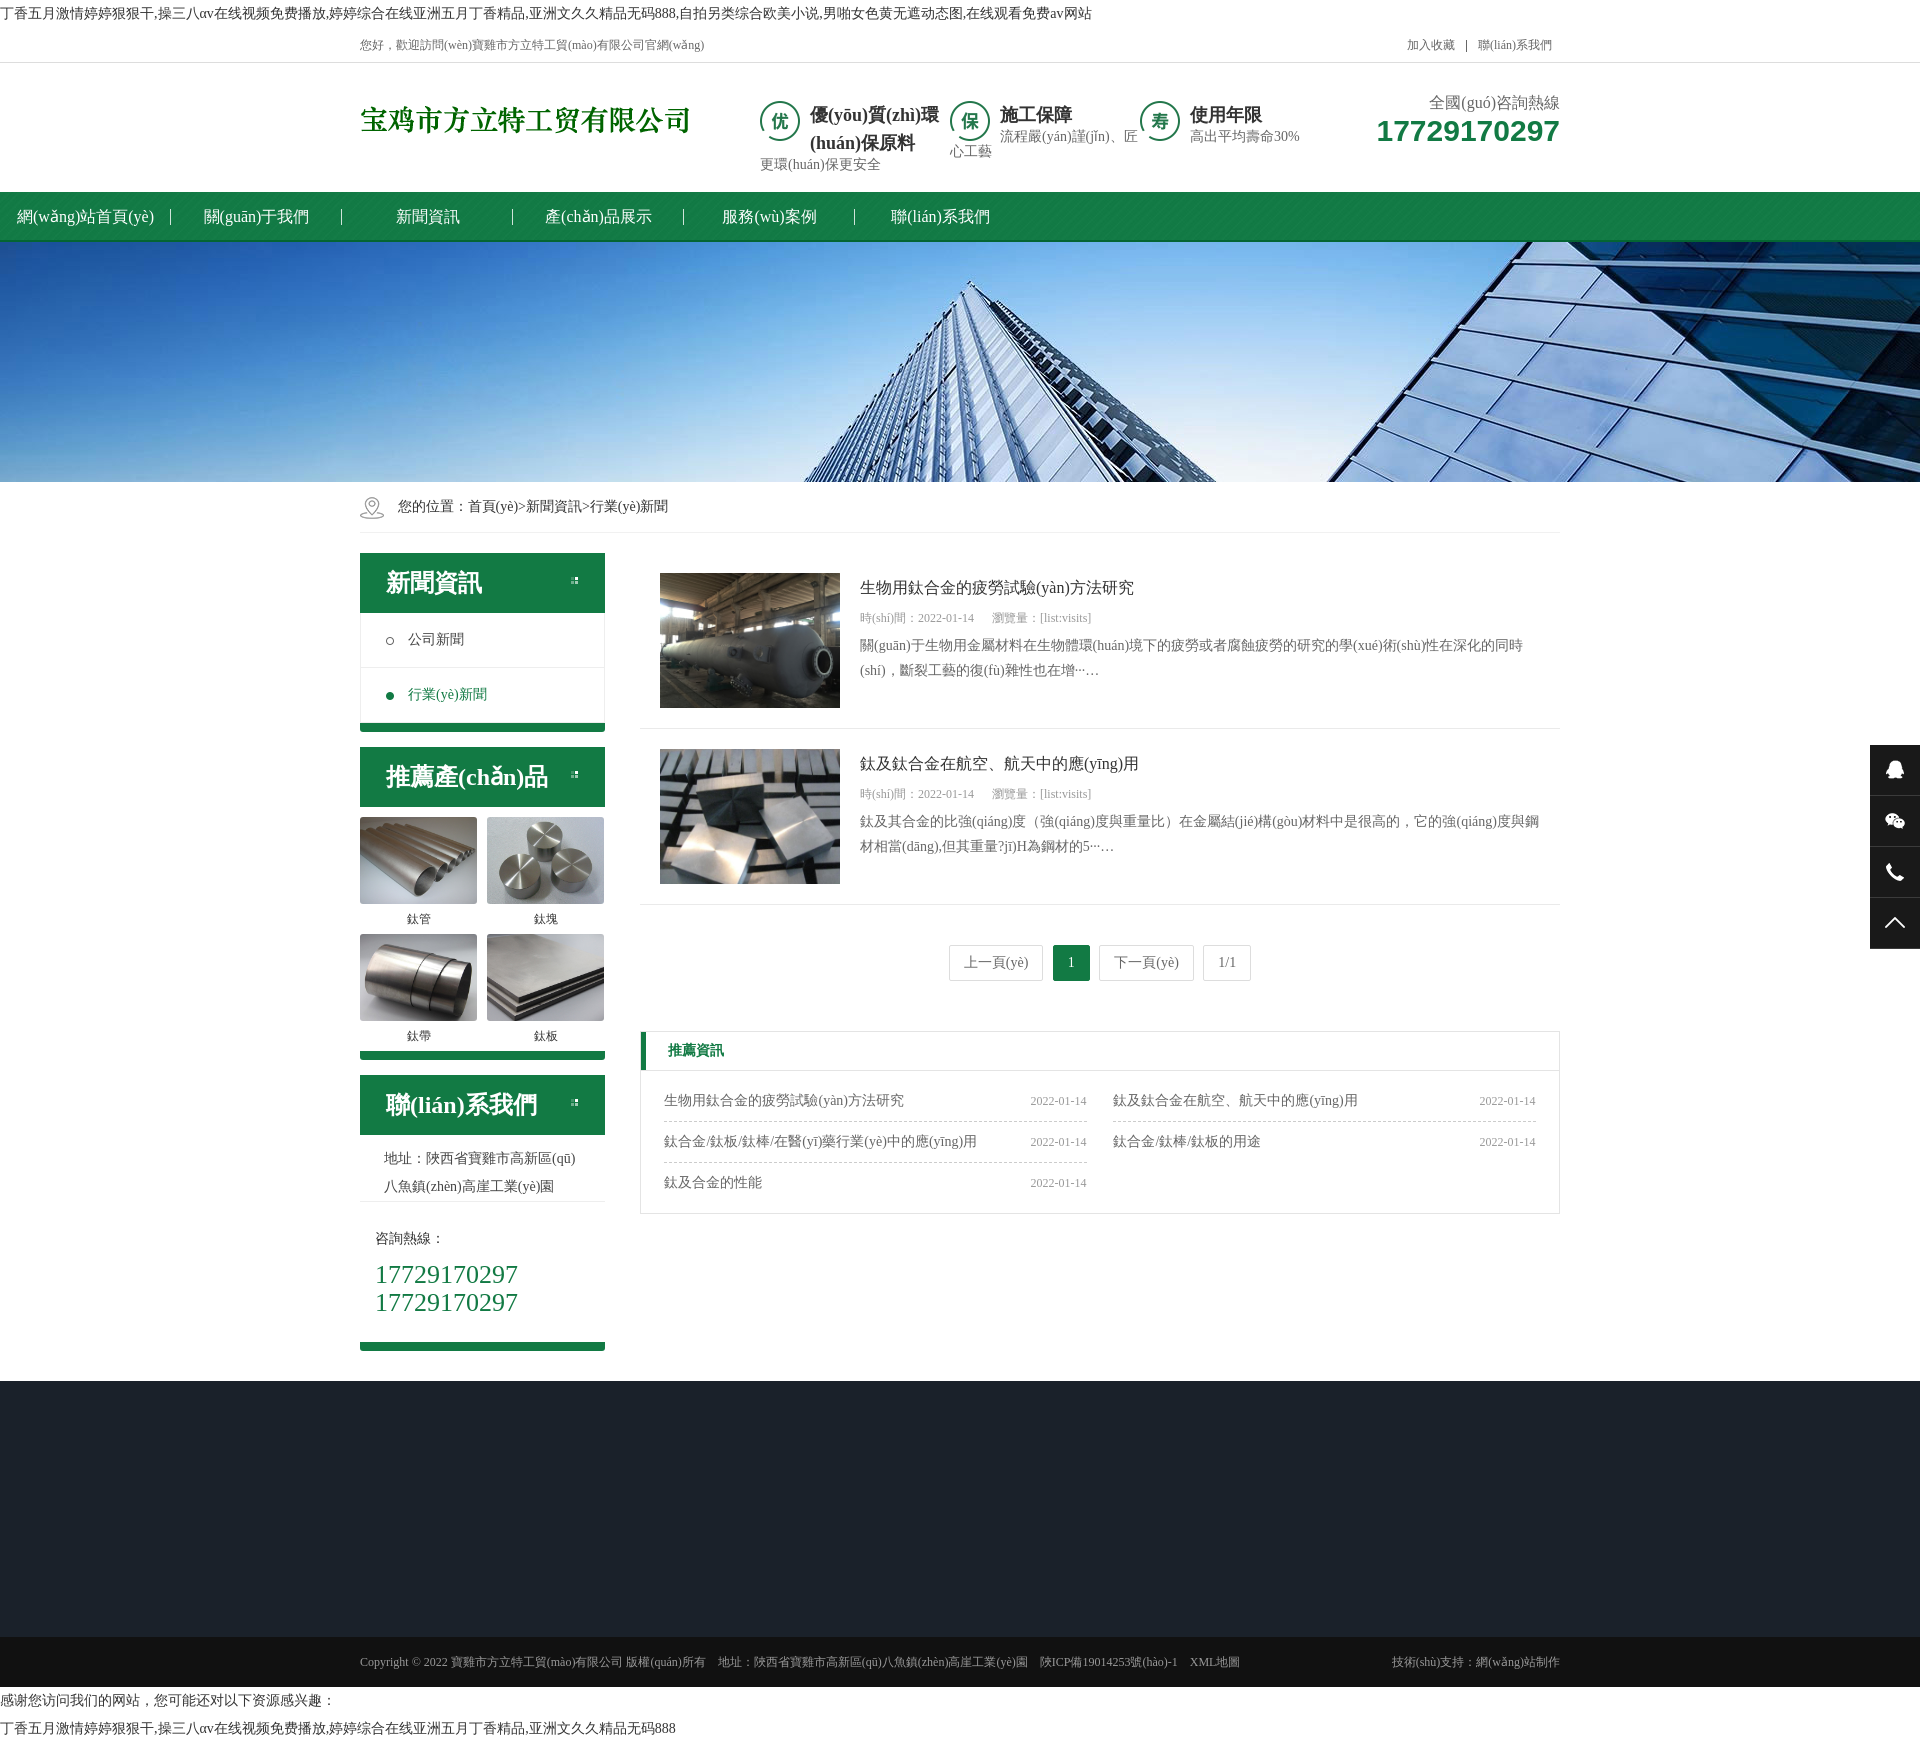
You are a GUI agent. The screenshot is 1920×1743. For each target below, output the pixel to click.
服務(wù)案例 (769, 216)
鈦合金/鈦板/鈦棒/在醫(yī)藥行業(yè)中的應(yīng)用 (820, 1141)
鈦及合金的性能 (713, 1182)
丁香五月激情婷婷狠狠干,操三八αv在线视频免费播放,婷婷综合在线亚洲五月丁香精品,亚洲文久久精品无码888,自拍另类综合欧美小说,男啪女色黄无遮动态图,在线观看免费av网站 (546, 13)
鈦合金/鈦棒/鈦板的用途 (1187, 1141)
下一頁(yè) (1146, 962)
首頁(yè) (493, 506)
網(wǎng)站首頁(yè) (85, 216)
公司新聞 (425, 639)
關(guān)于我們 (257, 216)
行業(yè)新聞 (629, 506)
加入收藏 (1431, 45)
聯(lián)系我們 (1515, 45)
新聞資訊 (428, 216)
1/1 (1227, 962)
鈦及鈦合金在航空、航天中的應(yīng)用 (1235, 1100)
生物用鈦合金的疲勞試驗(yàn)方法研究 (784, 1100)
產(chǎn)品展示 (598, 216)
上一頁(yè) (996, 962)
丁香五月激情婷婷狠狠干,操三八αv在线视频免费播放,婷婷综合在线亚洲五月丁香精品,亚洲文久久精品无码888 (338, 1728)
